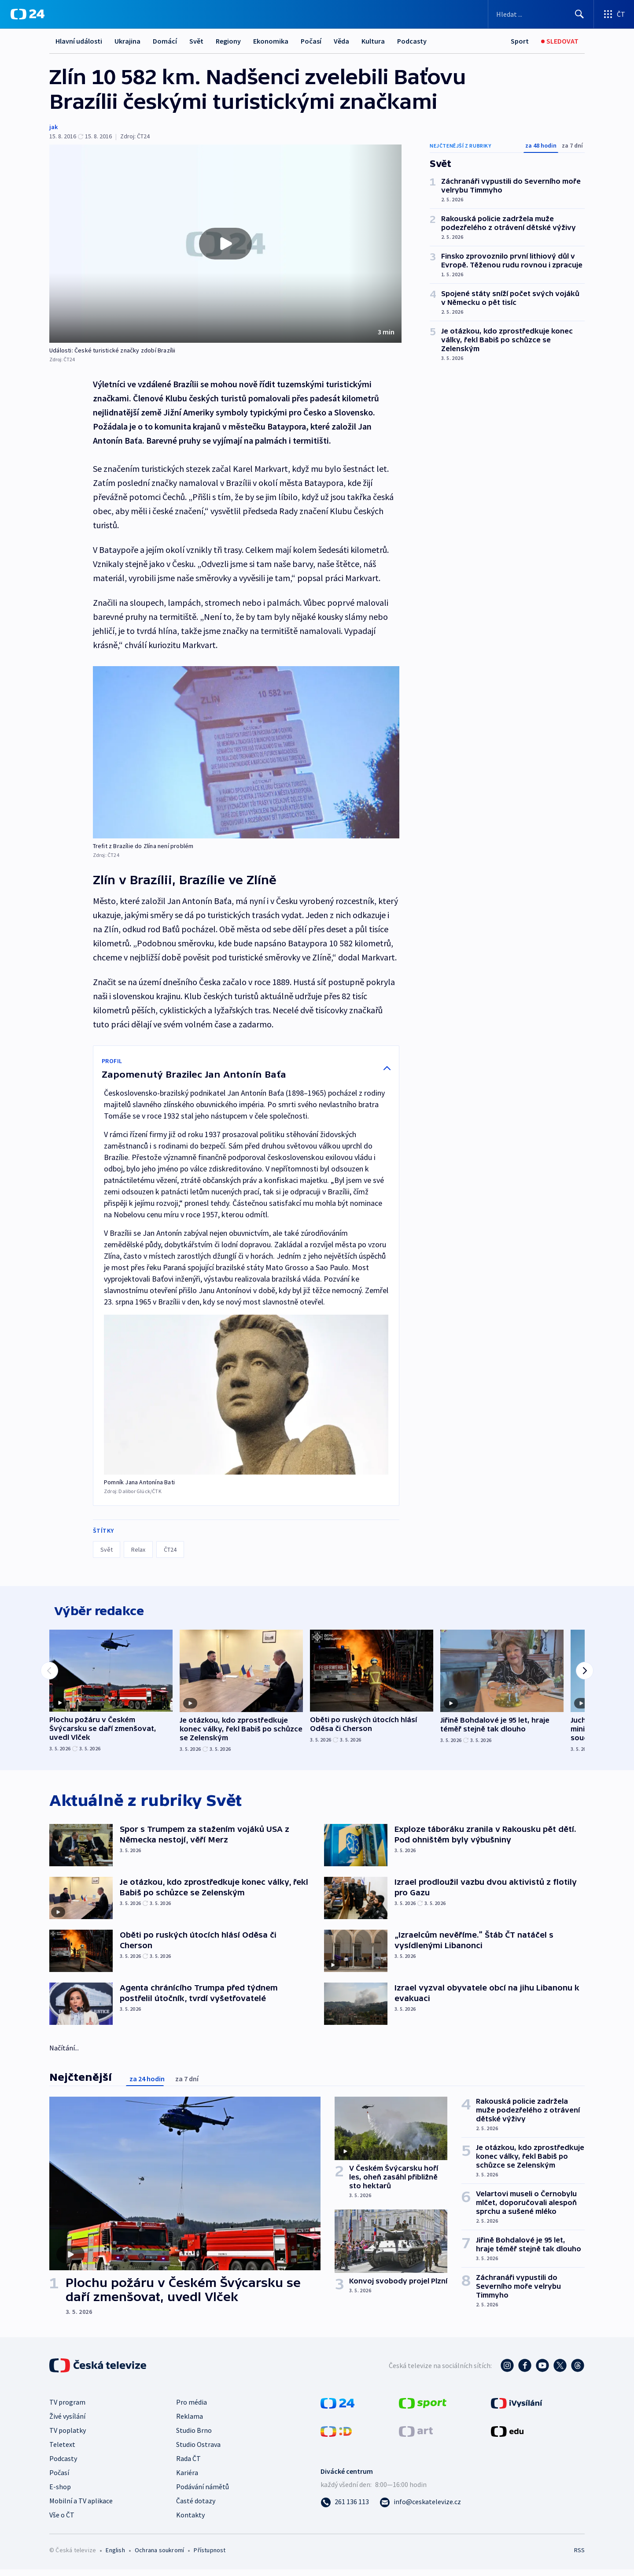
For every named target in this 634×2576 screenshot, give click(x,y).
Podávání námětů (202, 2492)
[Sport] (520, 41)
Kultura (373, 41)
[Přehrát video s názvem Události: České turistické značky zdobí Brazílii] (225, 243)
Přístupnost (209, 2556)
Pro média (191, 2408)
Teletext (62, 2450)
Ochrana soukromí (159, 2556)
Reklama (189, 2422)
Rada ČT (188, 2464)
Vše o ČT (61, 2521)
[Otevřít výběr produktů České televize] (614, 14)
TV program (67, 2408)
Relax (138, 1549)
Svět (196, 41)
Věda (341, 41)
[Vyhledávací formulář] (540, 14)
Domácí (165, 41)
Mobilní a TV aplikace (81, 2506)
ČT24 (170, 1549)
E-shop (60, 2492)
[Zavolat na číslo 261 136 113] (345, 2507)
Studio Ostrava (198, 2450)
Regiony (228, 41)
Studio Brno (194, 2436)
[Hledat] (579, 14)
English (115, 2556)
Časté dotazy (195, 2506)
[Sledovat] (560, 41)
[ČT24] (27, 14)
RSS (579, 2556)
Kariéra (187, 2478)
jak (53, 127)
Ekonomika (270, 41)
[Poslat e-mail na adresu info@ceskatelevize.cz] (420, 2507)
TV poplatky (67, 2436)
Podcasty (412, 41)
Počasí (311, 41)
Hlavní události (78, 41)
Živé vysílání (67, 2422)
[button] (225, 244)
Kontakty (190, 2521)
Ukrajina (127, 41)
